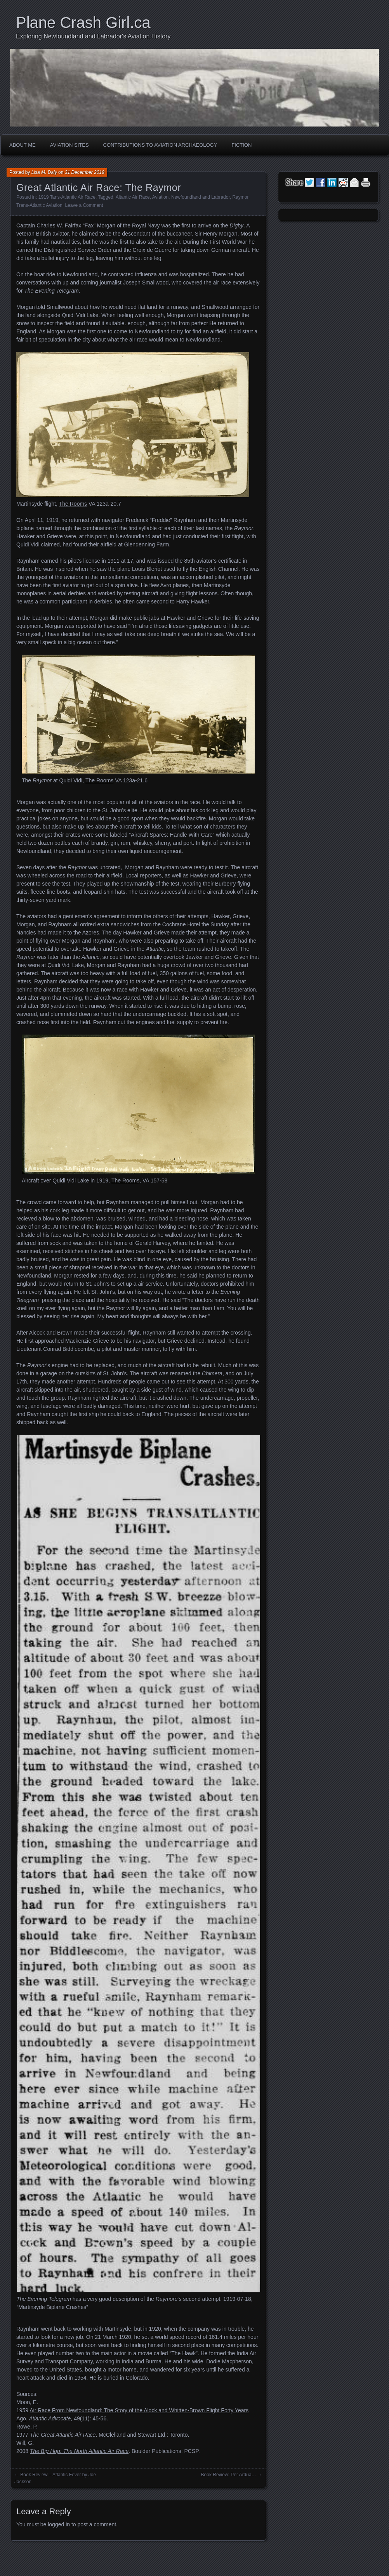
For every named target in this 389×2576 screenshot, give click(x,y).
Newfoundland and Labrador (200, 197)
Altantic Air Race (133, 197)
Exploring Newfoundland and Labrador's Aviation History (93, 36)
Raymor (240, 197)
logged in (59, 2524)
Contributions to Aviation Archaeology (160, 145)
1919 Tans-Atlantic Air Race (67, 197)
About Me (22, 145)
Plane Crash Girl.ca (83, 22)
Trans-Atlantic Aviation (39, 205)
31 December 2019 (84, 172)
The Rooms (73, 504)
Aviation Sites (69, 145)
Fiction (241, 145)
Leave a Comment (84, 205)
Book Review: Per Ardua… (228, 2474)
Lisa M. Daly (44, 172)
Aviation (160, 197)
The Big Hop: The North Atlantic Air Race (79, 2451)
